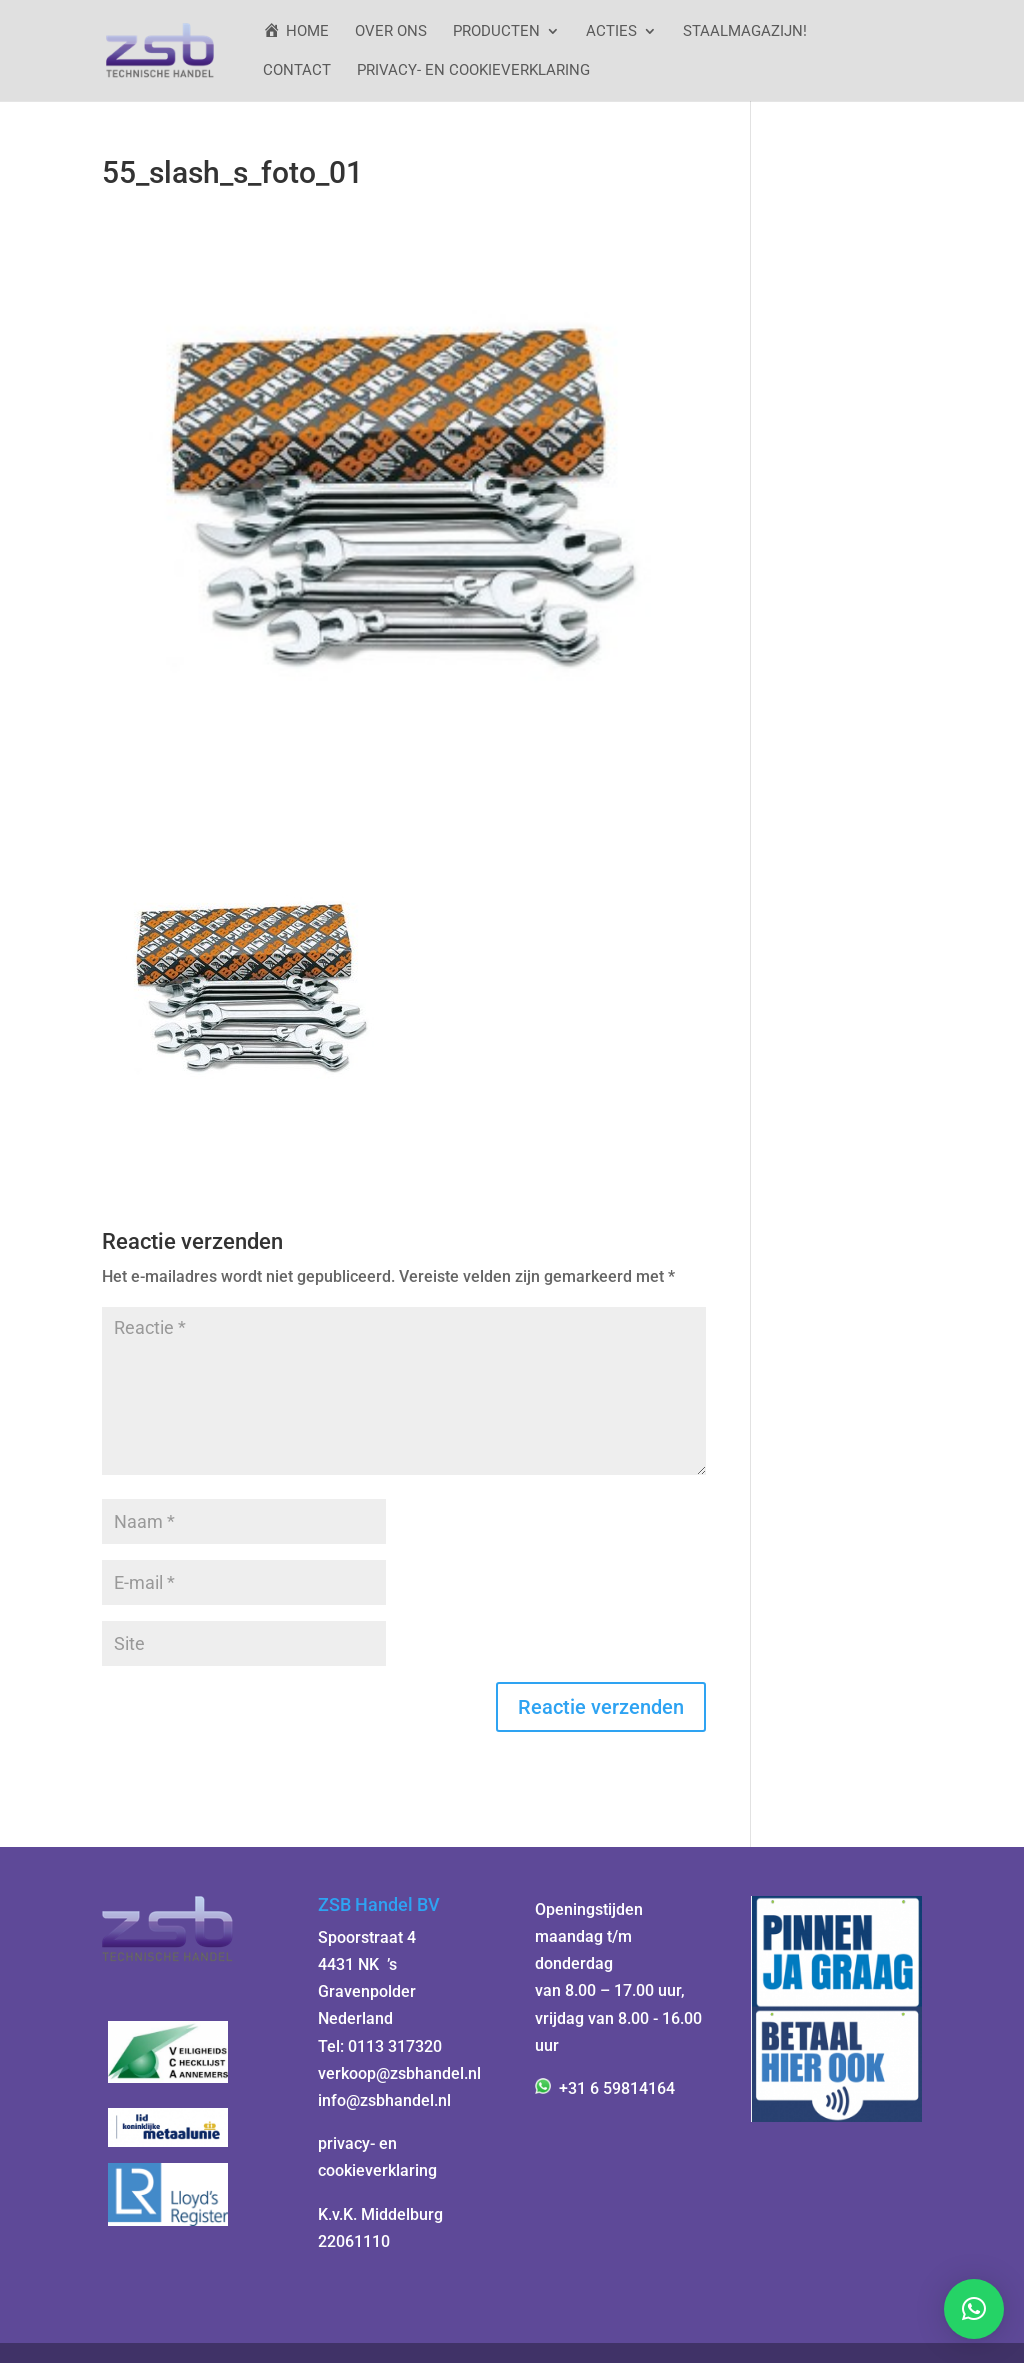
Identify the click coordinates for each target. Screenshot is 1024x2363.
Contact (297, 71)
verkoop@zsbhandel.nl (399, 2073)
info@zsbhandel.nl (384, 2100)
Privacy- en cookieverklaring (473, 71)
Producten (496, 32)
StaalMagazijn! (745, 32)
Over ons (391, 32)
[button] (974, 2309)
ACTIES (611, 32)
